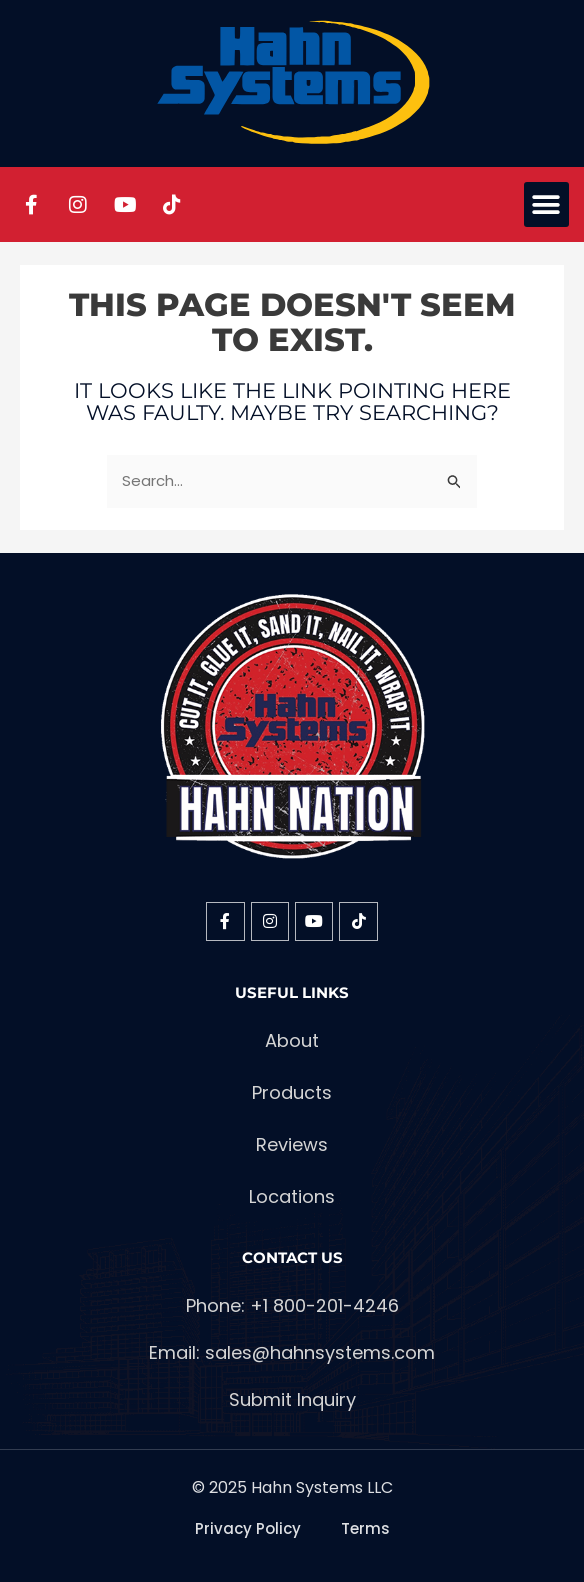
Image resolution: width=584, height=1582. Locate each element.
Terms (365, 1528)
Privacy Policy (248, 1528)
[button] (546, 204)
